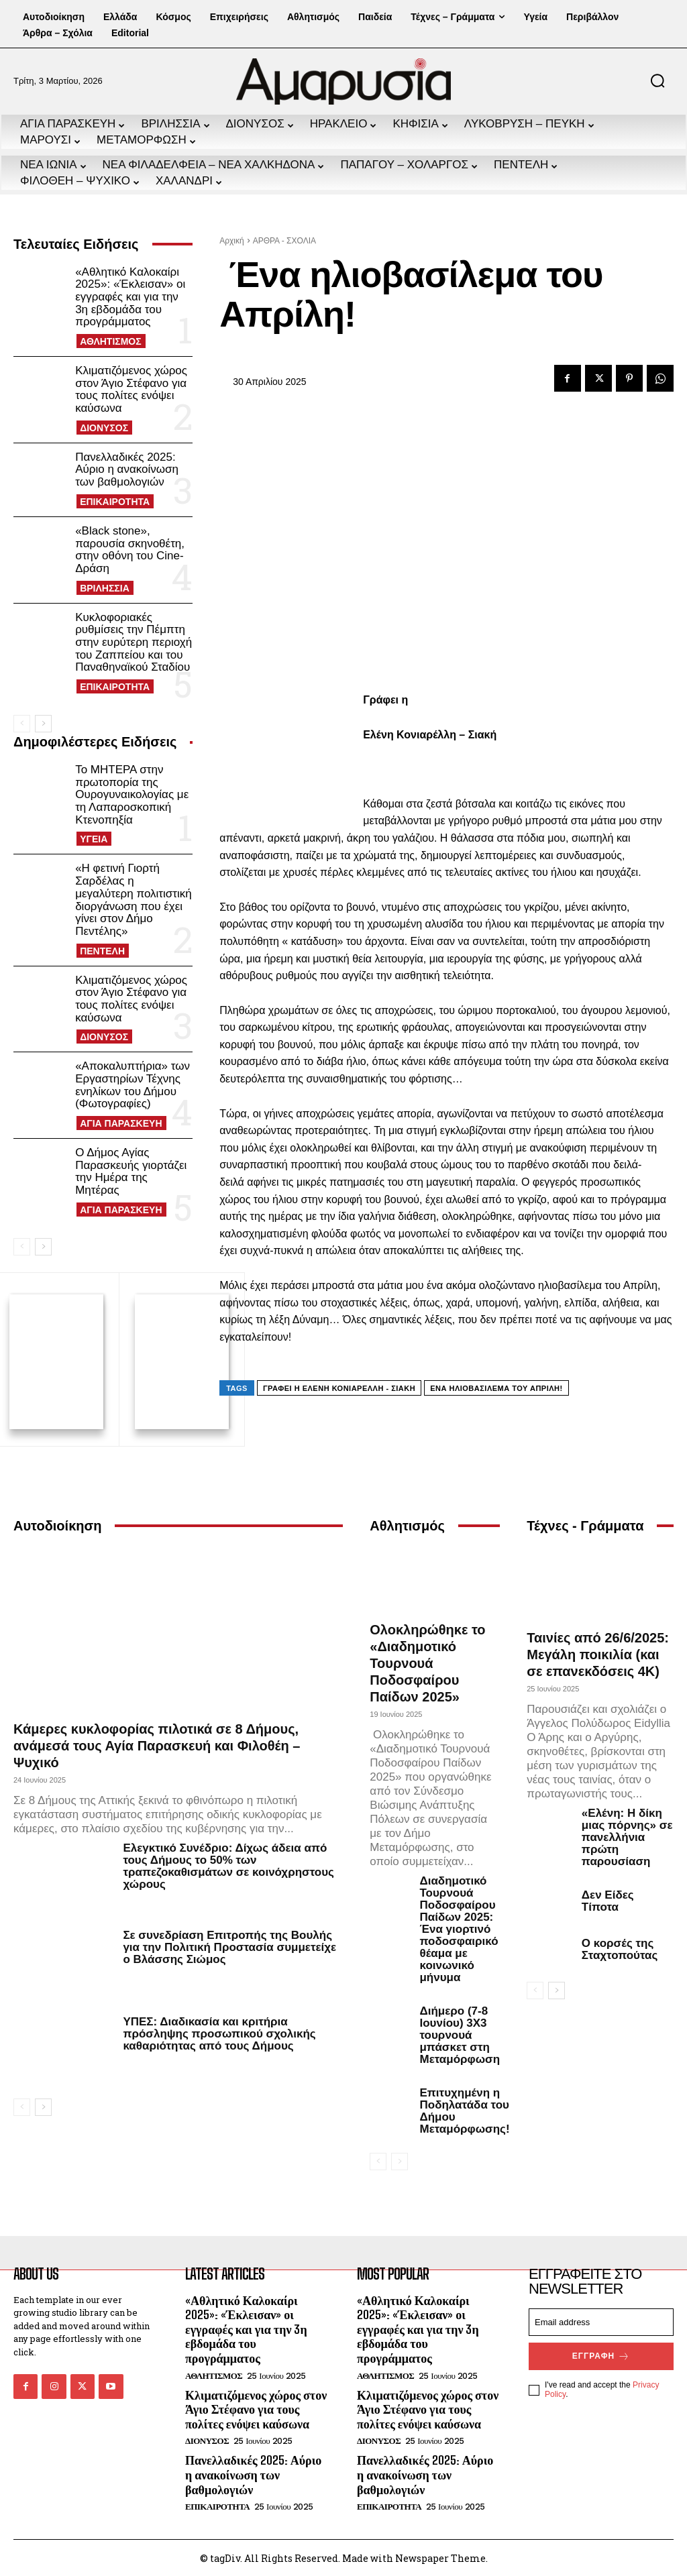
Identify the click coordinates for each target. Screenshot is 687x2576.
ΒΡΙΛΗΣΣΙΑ (104, 588)
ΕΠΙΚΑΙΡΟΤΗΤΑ (115, 501)
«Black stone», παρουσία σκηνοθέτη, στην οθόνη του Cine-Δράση (129, 549)
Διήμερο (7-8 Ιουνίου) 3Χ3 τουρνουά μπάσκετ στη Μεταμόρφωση (459, 2033)
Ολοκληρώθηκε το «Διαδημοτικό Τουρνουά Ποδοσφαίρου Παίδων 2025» (427, 1661)
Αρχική (231, 240)
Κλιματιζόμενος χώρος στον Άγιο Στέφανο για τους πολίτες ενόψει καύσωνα (131, 389)
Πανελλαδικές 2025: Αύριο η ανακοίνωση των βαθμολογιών (126, 469)
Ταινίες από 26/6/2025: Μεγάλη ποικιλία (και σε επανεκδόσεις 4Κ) (598, 1652)
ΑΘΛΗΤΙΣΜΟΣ (111, 341)
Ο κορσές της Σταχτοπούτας (620, 1947)
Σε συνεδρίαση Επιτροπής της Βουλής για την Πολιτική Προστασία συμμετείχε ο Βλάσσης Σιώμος (229, 1945)
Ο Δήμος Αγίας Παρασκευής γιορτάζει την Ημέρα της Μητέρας (131, 1171)
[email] (601, 2320)
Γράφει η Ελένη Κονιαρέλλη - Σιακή (339, 1388)
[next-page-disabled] (399, 2159)
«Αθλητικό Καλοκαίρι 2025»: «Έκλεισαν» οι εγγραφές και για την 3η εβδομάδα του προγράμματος (130, 297)
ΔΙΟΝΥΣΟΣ (104, 428)
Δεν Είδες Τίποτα (608, 1899)
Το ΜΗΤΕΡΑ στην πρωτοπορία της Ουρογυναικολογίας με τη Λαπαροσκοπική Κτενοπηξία (132, 794)
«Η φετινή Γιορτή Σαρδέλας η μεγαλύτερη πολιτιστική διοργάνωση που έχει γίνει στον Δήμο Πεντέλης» (133, 899)
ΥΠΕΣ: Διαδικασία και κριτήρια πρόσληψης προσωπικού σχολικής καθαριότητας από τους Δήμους (219, 2031)
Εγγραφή (601, 2354)
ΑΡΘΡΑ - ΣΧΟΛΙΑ (284, 240)
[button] (657, 80)
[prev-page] (21, 723)
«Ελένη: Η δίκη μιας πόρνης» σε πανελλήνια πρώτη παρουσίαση (627, 1835)
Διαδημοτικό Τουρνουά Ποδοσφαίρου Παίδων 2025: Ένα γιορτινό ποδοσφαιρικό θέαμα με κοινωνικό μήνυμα (458, 1927)
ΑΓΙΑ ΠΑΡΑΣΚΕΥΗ (121, 1123)
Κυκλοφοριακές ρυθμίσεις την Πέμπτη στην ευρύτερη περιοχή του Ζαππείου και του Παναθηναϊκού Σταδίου (133, 642)
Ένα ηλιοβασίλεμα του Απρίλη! (496, 1388)
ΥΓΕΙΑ (93, 839)
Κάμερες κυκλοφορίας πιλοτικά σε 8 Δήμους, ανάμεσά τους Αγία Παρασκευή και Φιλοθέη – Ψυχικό (157, 1744)
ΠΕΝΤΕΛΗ (102, 951)
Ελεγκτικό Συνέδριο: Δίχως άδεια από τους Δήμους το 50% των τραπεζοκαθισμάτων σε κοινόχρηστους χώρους (228, 1864)
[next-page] (43, 723)
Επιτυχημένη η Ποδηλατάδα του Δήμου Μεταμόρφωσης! (464, 2108)
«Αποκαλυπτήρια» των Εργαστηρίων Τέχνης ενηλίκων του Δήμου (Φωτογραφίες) (132, 1085)
